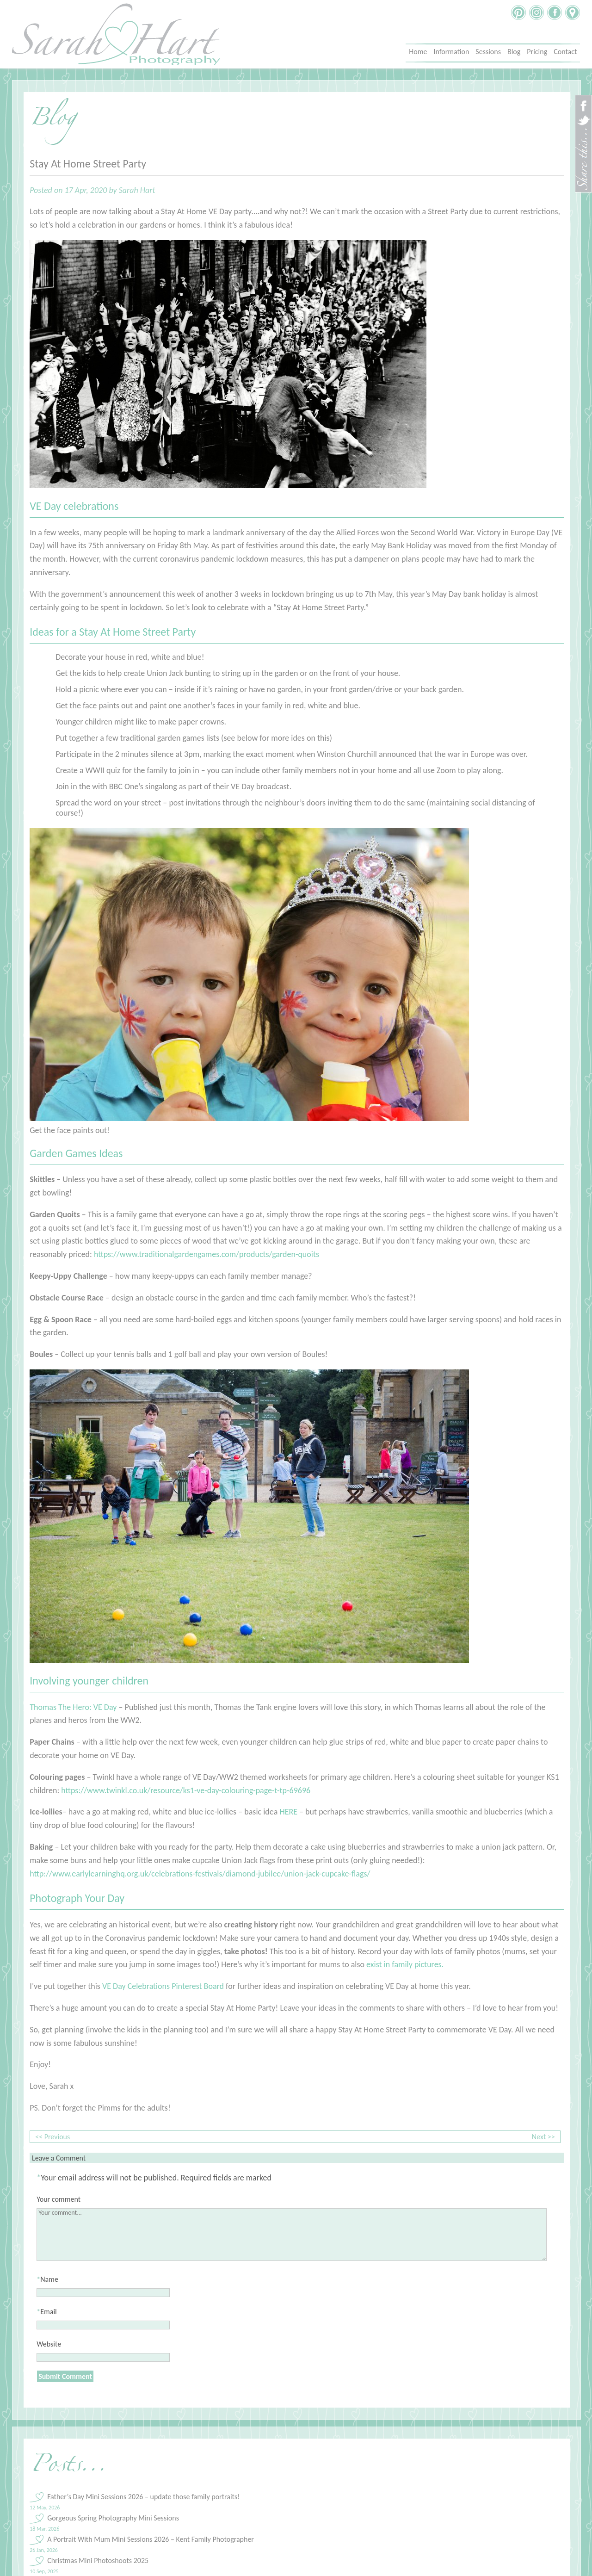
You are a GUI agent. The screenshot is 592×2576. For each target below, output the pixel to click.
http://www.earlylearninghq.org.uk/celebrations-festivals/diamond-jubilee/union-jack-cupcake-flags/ (200, 1874)
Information (451, 51)
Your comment (58, 2199)
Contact (565, 51)
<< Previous (52, 2136)
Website (49, 2344)
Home (418, 51)
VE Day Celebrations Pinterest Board (163, 1986)
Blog (513, 51)
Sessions (488, 51)
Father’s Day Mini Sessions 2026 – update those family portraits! (143, 2496)
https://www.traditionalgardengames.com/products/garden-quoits (206, 1254)
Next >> (543, 2136)
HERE (288, 1812)
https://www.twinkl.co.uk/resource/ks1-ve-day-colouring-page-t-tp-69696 (185, 1790)
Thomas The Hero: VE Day (73, 1707)
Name (49, 2279)
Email (48, 2311)
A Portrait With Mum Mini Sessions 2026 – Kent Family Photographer (150, 2539)
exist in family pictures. (405, 1964)
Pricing (537, 51)
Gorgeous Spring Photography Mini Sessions (113, 2518)
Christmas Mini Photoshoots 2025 (97, 2560)
